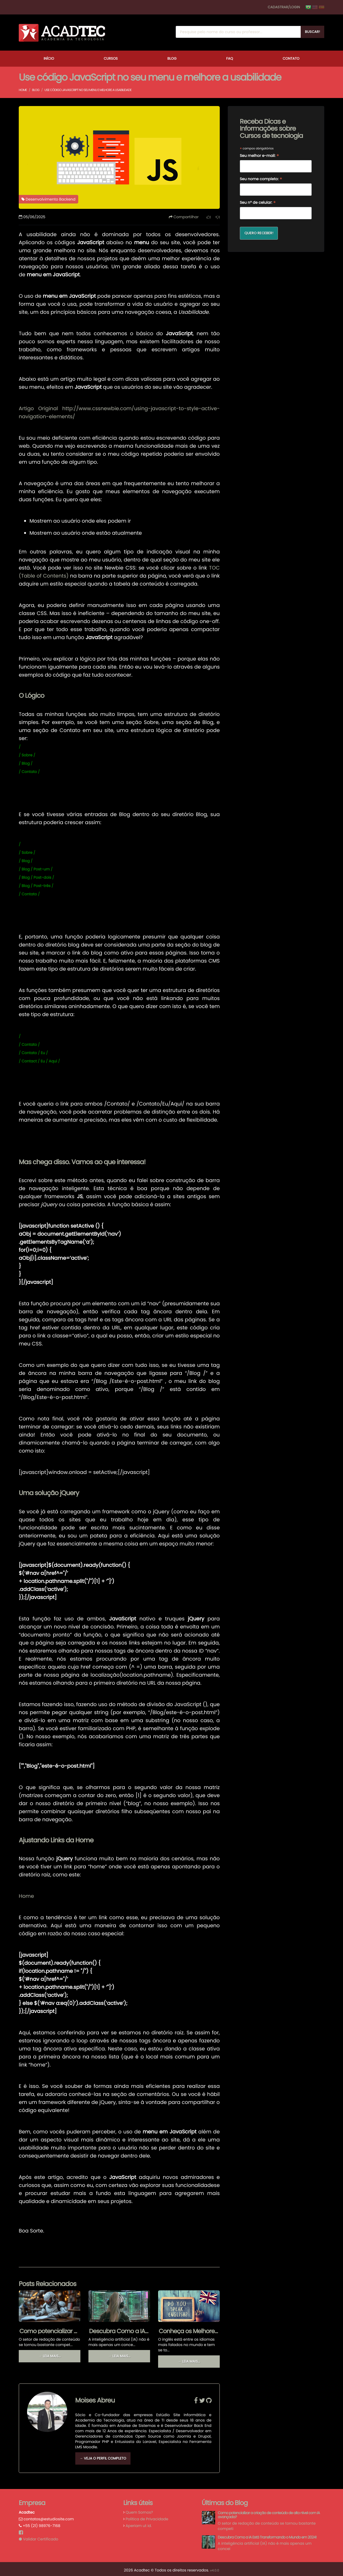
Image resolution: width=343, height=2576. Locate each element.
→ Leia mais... (49, 2356)
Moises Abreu (95, 2398)
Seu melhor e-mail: (259, 156)
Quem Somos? (139, 2509)
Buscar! (312, 31)
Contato (291, 58)
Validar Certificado (38, 2536)
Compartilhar (184, 217)
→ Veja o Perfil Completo (103, 2455)
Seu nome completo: (261, 179)
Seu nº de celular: (258, 202)
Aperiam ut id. (139, 2523)
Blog (172, 58)
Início (49, 58)
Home (23, 90)
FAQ (229, 58)
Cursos (111, 58)
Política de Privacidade (147, 2516)
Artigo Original (38, 408)
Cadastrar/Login (284, 7)
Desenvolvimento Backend (48, 199)
